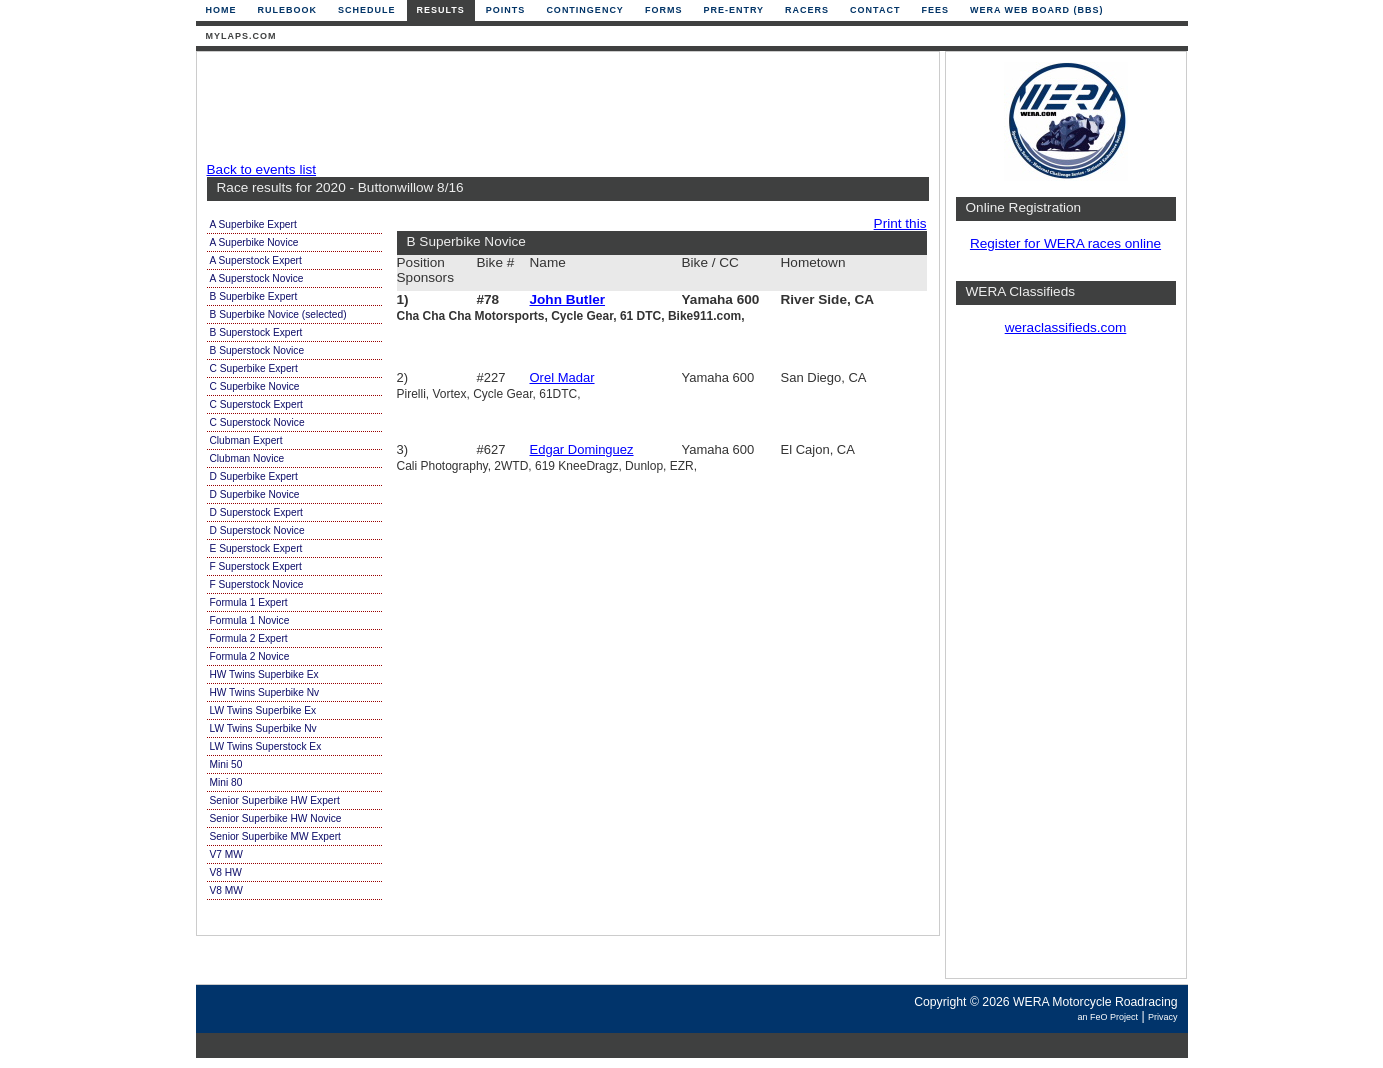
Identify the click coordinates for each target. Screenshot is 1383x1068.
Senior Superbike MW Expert (275, 836)
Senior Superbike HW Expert (275, 800)
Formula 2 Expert (249, 638)
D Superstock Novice (257, 530)
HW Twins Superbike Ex (264, 674)
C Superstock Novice (257, 422)
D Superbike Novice (255, 494)
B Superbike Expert (254, 296)
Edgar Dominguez (582, 449)
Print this (900, 223)
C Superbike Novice (255, 386)
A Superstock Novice (257, 278)
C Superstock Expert (256, 404)
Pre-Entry (733, 10)
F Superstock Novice (257, 584)
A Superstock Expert (256, 260)
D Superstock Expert (256, 512)
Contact (875, 10)
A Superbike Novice (254, 242)
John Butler (568, 299)
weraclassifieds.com (1066, 327)
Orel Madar (562, 377)
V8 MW (226, 890)
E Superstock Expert (256, 548)
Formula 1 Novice (250, 620)
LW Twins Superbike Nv (263, 728)
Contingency (585, 10)
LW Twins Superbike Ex (263, 710)
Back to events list (262, 169)
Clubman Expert (246, 440)
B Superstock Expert (256, 332)
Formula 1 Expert (249, 602)
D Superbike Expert (254, 476)
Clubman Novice (247, 458)
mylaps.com (241, 36)
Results (441, 10)
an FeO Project (1107, 1017)
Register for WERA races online (1065, 243)
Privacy (1163, 1017)
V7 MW (226, 854)
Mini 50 (226, 764)
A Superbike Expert (253, 224)
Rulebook (288, 10)
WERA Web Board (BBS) (1037, 10)
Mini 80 (226, 782)
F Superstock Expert (256, 566)
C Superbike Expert (254, 368)
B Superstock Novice (257, 350)
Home (221, 10)
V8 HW (226, 872)
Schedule (367, 10)
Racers (807, 10)
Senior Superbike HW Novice (276, 818)
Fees (935, 10)
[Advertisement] (563, 107)
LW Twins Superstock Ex (266, 746)
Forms (664, 10)
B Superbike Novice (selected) (278, 314)
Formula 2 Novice (250, 656)
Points (506, 10)
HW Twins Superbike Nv (265, 692)
